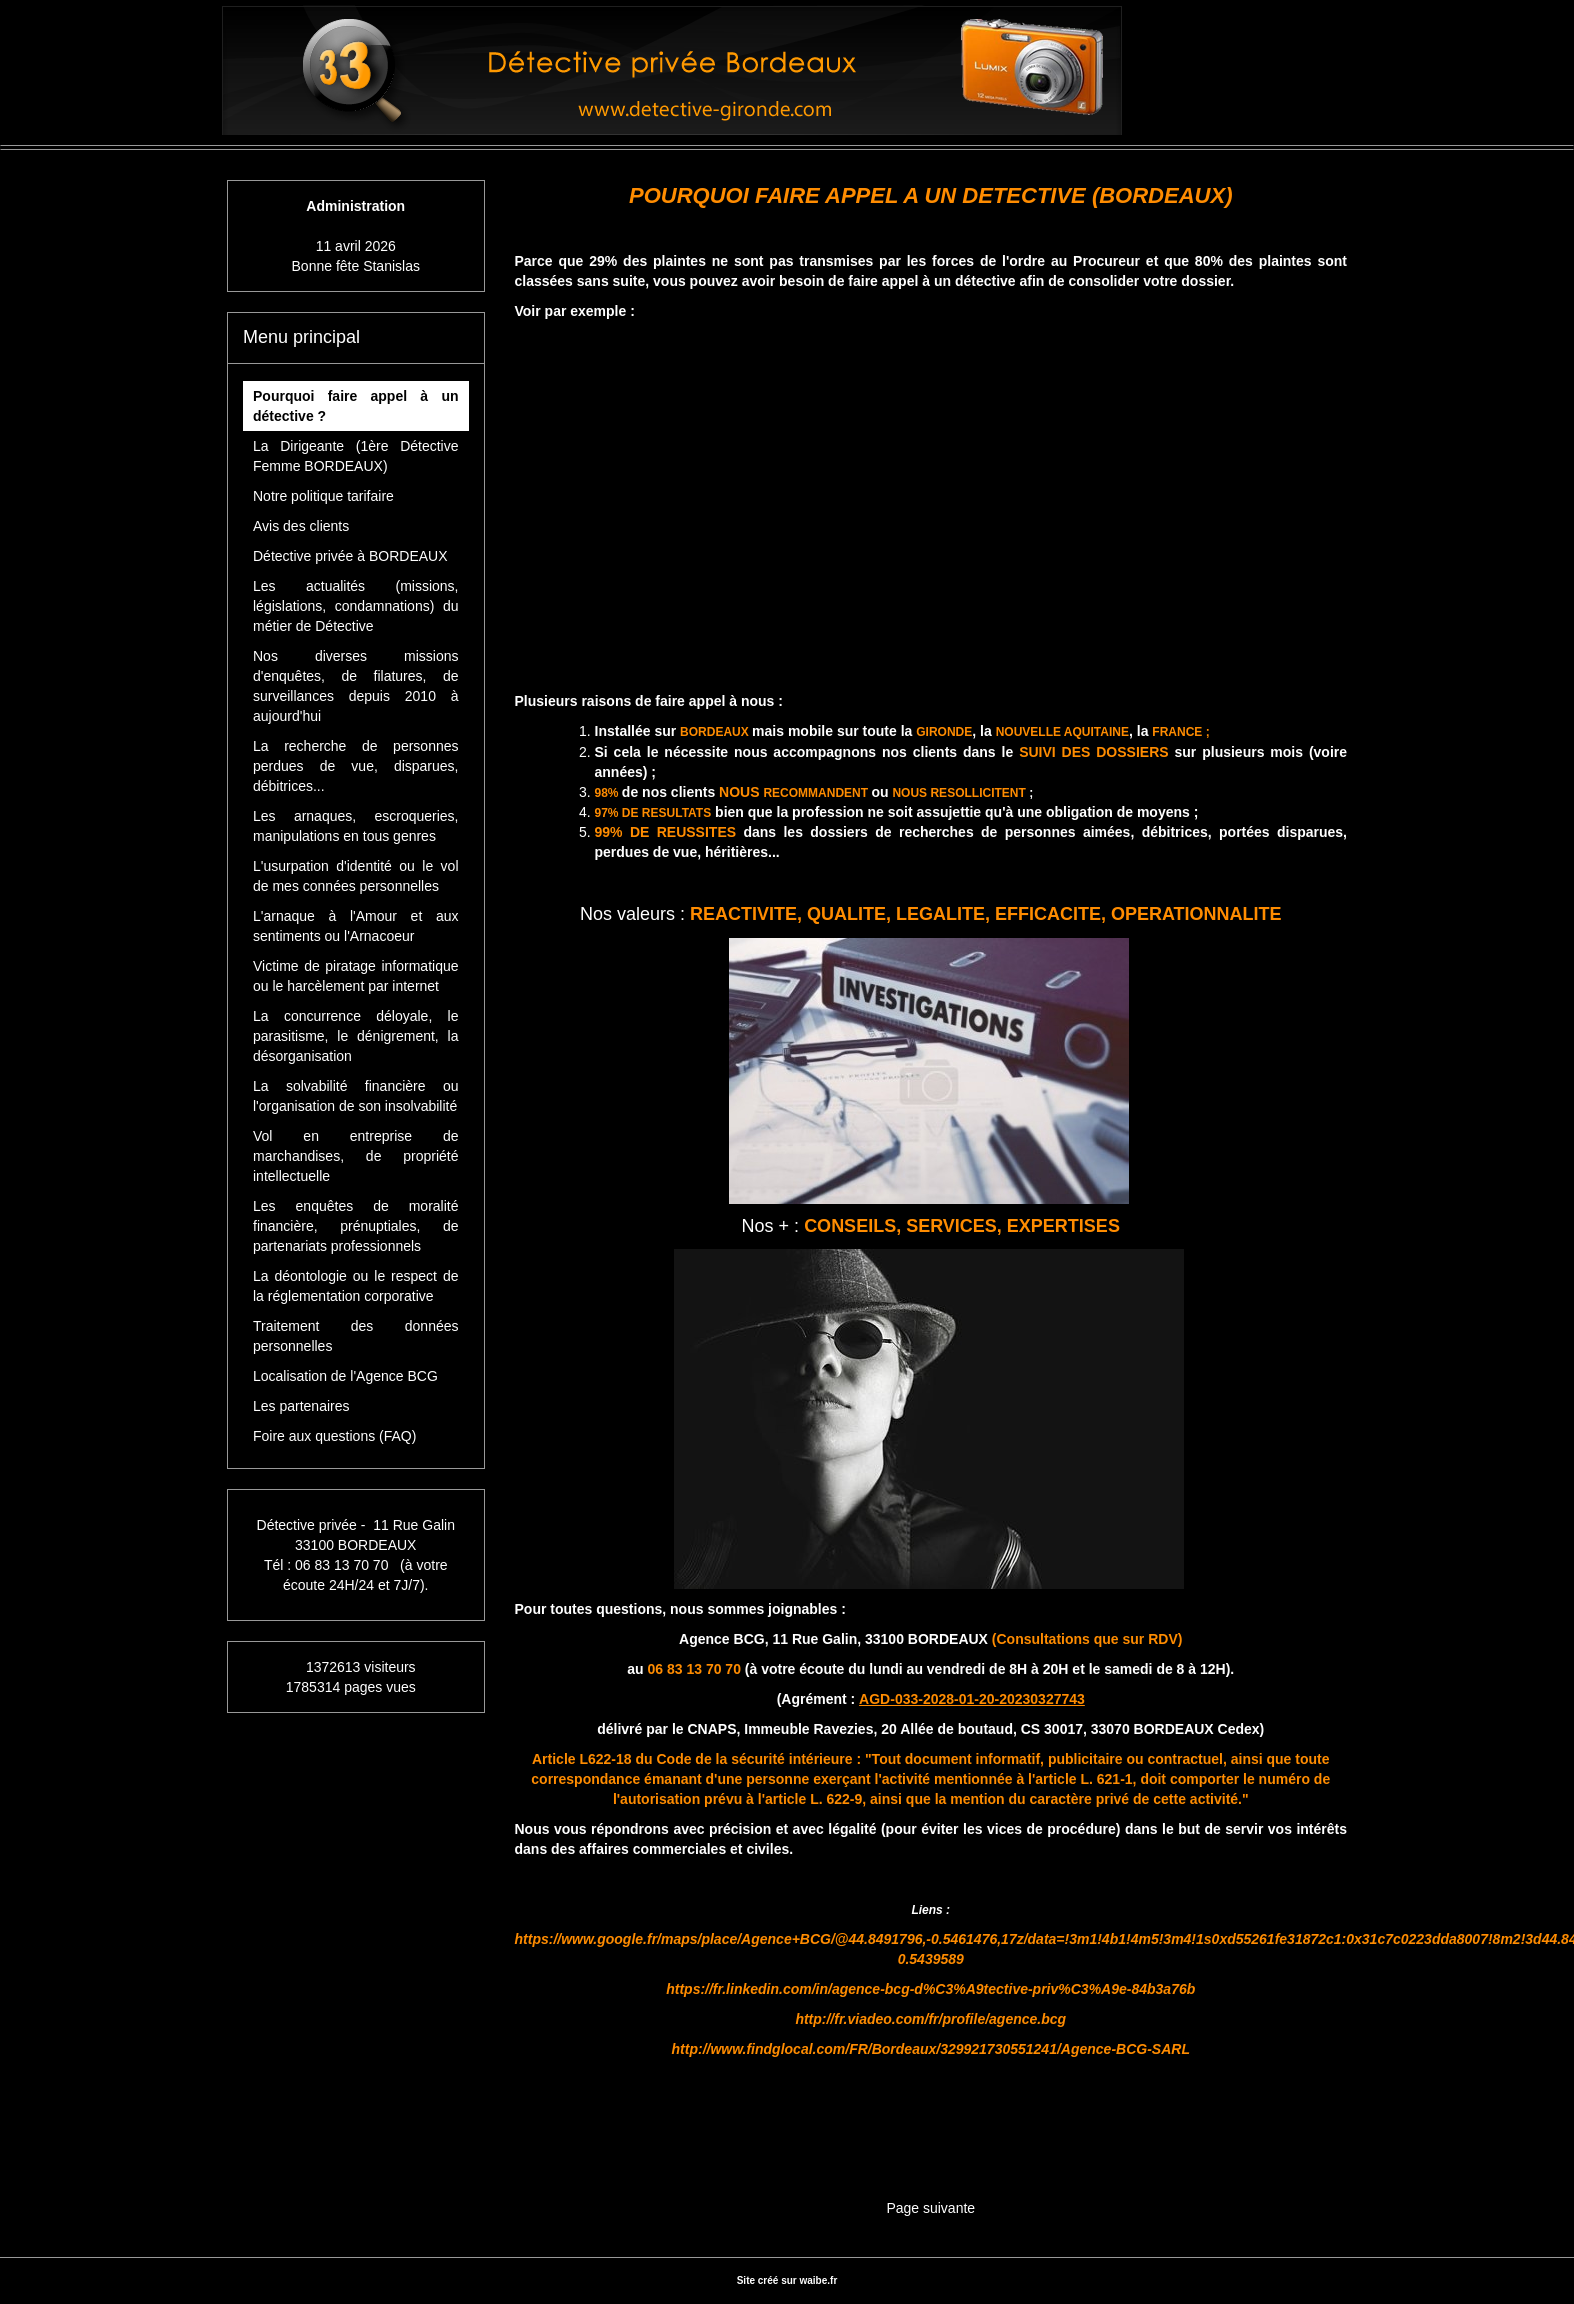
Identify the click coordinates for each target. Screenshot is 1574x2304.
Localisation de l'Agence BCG (345, 1376)
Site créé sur (787, 2280)
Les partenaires (301, 1406)
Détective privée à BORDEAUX (350, 556)
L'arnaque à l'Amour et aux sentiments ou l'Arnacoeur (356, 926)
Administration (355, 206)
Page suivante (930, 2208)
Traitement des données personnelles (356, 1336)
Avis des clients (301, 526)
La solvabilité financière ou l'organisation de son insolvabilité (356, 1096)
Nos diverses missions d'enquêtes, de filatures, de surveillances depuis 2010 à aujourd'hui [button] (356, 686)
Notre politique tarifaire (323, 496)
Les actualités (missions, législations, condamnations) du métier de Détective (356, 606)
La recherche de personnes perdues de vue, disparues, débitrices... (356, 766)
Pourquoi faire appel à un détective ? (356, 406)
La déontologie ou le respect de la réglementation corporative (356, 1286)
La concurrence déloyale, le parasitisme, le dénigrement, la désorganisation (356, 1036)
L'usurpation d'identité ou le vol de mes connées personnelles (356, 876)
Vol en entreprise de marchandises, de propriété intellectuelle (356, 1156)
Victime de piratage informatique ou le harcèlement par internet (356, 976)
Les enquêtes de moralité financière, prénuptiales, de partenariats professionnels (356, 1226)
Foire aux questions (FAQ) (334, 1436)
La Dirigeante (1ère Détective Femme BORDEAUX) (356, 456)
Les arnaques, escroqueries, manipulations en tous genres (356, 826)
